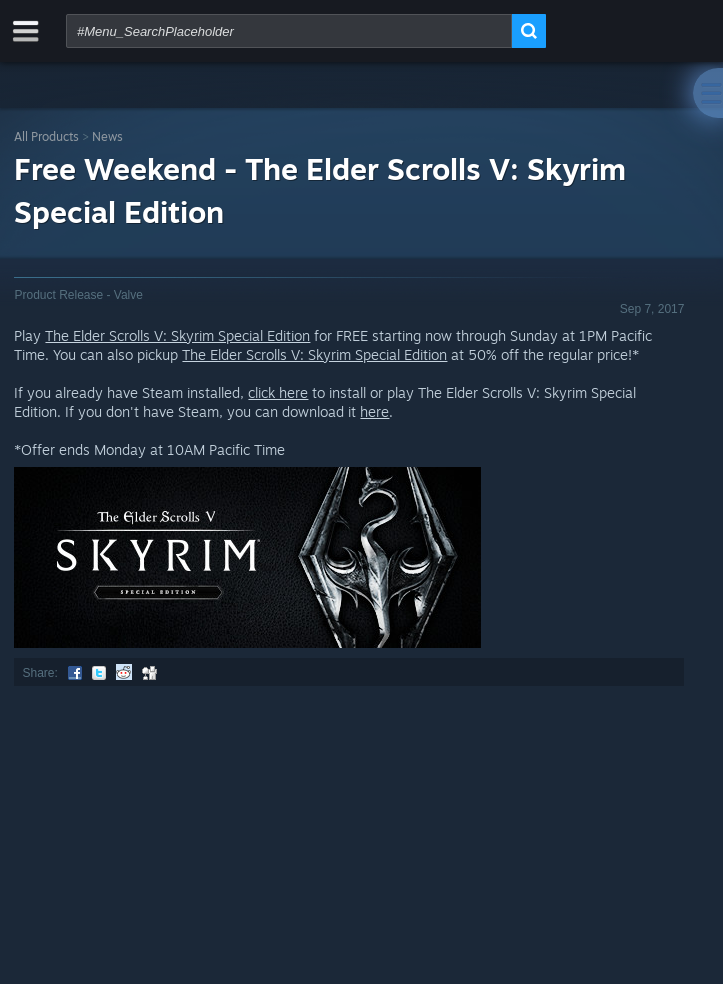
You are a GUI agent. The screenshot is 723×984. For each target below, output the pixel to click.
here (374, 411)
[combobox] (289, 31)
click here (278, 392)
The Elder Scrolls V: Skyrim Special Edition (177, 335)
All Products (46, 136)
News (107, 136)
